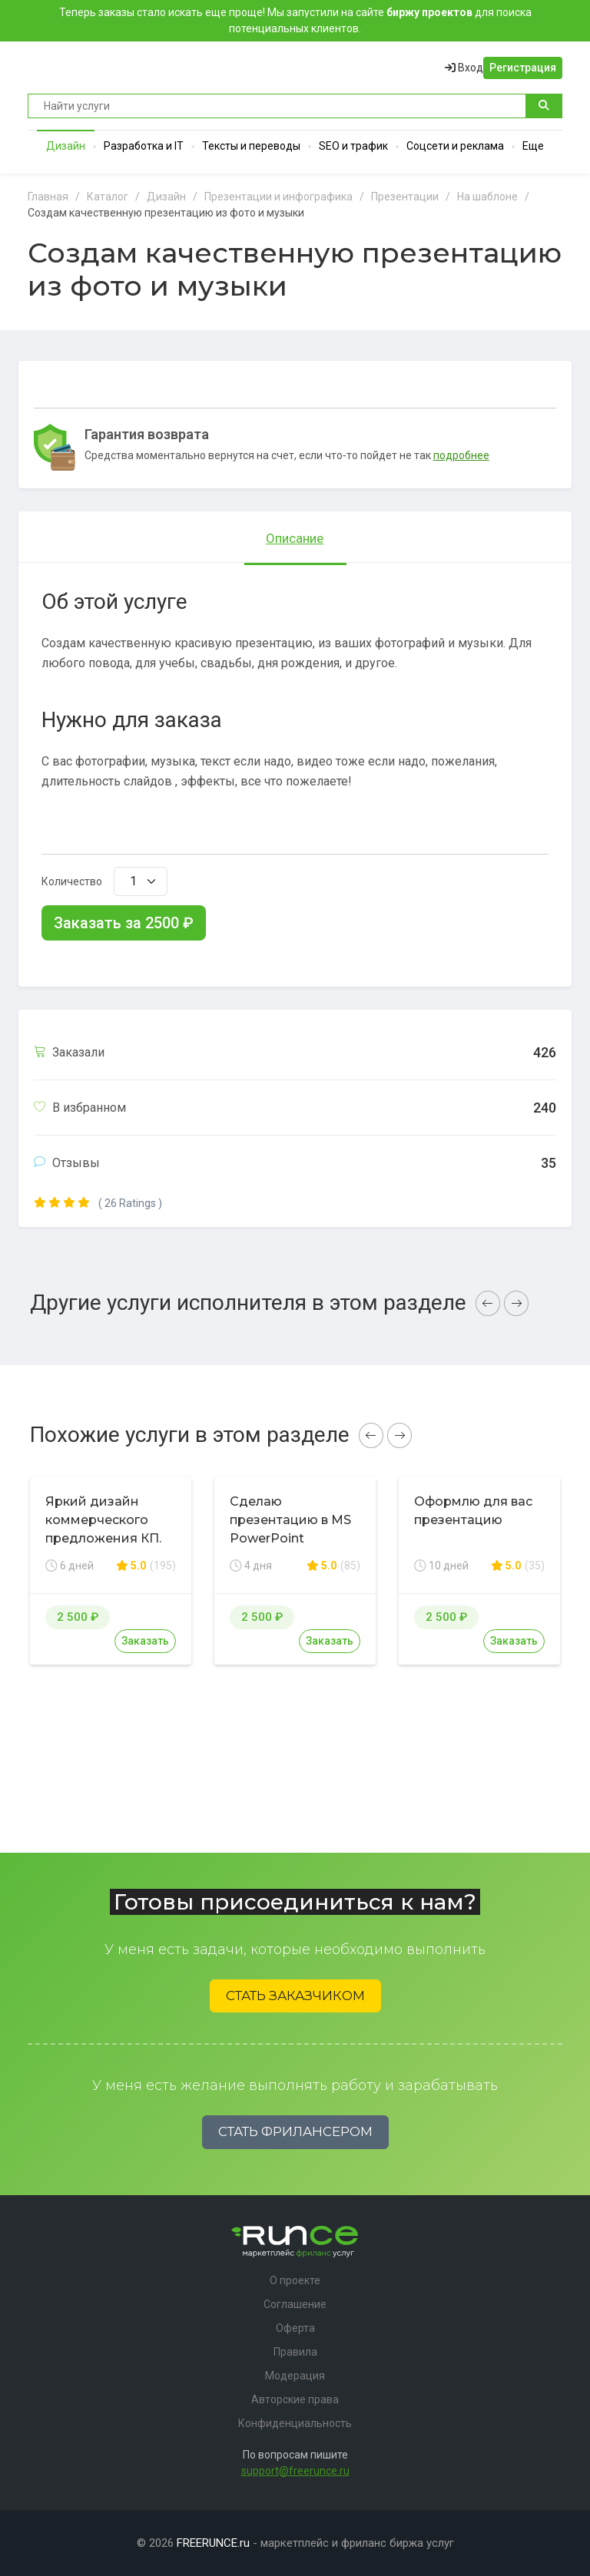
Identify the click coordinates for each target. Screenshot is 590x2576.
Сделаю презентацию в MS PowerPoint (290, 1520)
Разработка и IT (144, 146)
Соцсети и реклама (455, 146)
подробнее (461, 455)
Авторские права (295, 2399)
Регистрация (522, 67)
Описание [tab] (294, 538)
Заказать (145, 1641)
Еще (533, 146)
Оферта (295, 2328)
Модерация (295, 2375)
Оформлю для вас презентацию (473, 1510)
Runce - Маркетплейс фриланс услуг (85, 67)
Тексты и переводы (251, 146)
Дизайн (65, 146)
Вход (464, 67)
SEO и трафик (353, 146)
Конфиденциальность (295, 2423)
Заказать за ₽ (124, 923)
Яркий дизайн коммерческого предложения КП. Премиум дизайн (103, 1529)
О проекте (295, 2280)
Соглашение (295, 2304)
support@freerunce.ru (295, 2471)
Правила (295, 2352)
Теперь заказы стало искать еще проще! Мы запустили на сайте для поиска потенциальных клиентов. (295, 20)
